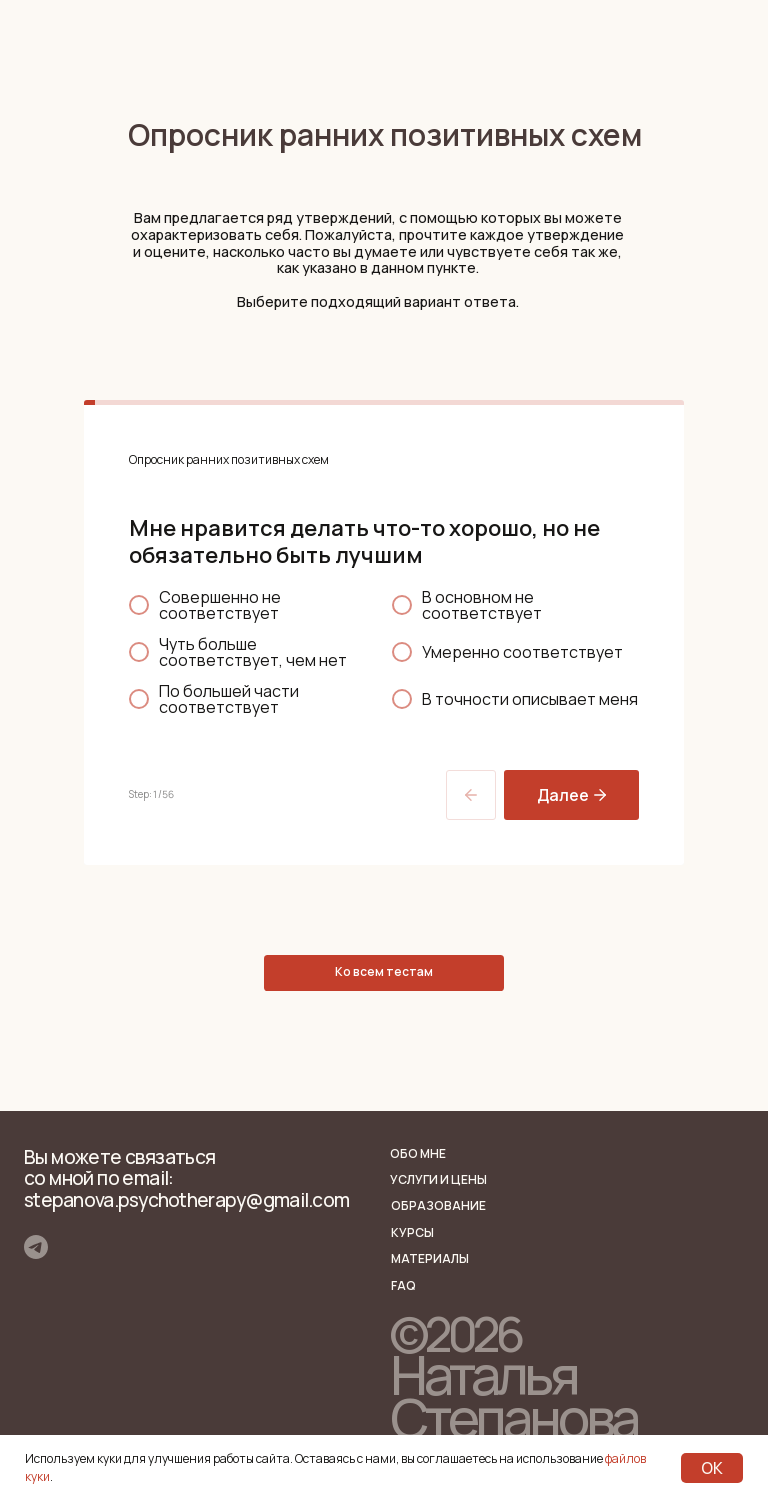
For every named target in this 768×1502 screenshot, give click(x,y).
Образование (438, 1205)
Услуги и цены (438, 1179)
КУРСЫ (412, 1232)
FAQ (403, 1285)
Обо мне (418, 1153)
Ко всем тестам (384, 971)
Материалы (430, 1258)
